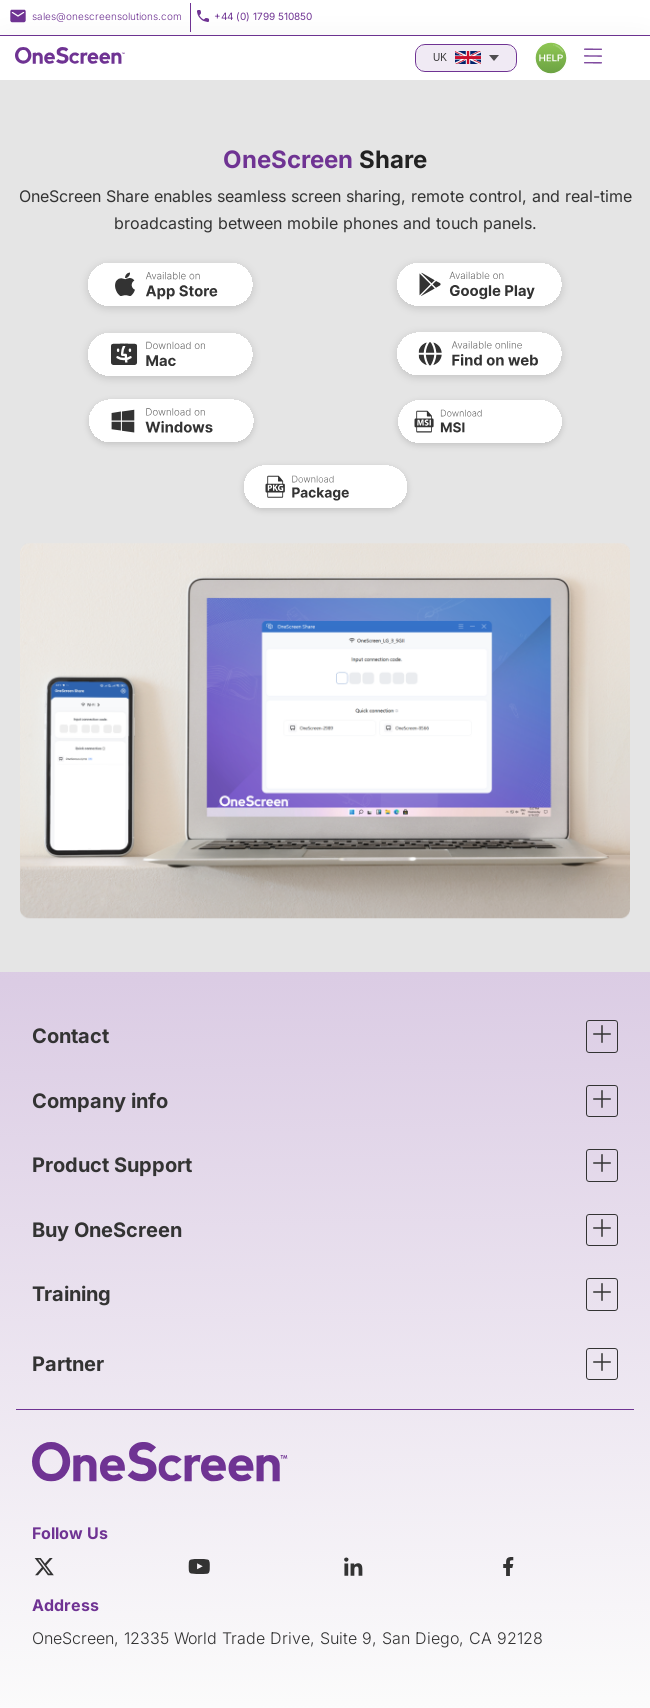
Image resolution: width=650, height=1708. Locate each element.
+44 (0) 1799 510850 (263, 16)
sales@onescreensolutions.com (107, 16)
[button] (325, 1036)
